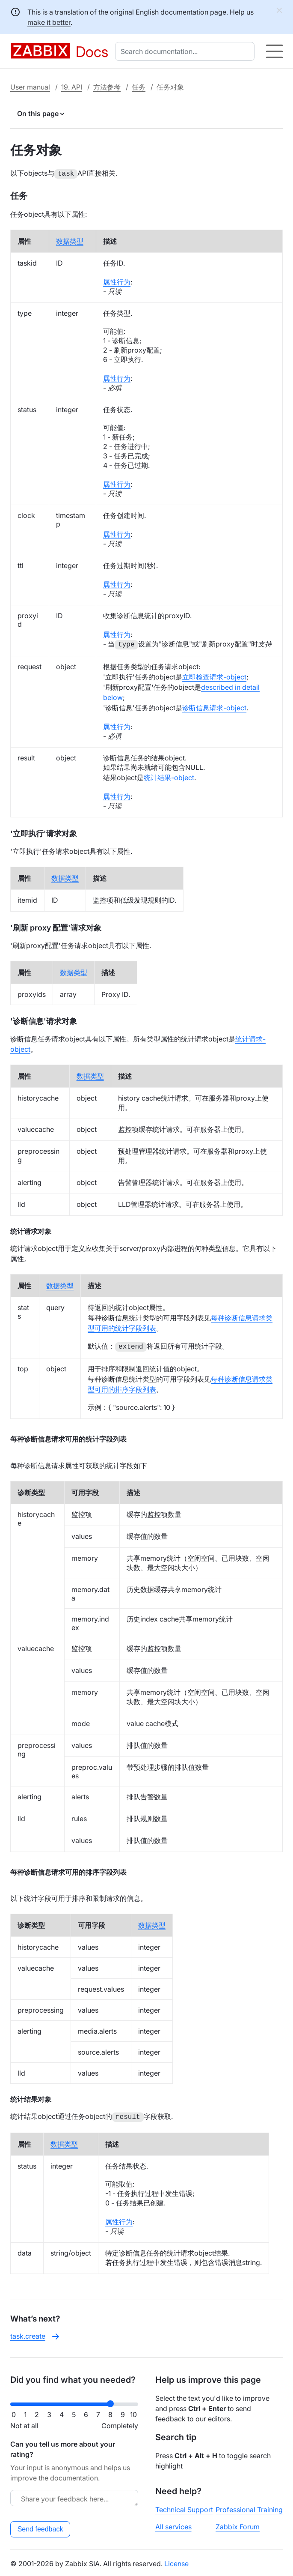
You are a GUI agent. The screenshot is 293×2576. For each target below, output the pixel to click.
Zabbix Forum (238, 2525)
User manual (30, 87)
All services (173, 2525)
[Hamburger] (274, 51)
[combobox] (186, 51)
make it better (49, 22)
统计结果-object (169, 776)
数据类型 (69, 240)
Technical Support (184, 2508)
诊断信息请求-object (214, 707)
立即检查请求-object (214, 676)
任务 (138, 87)
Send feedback (40, 2527)
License (176, 2562)
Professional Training (249, 2508)
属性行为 (116, 281)
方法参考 (107, 87)
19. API (71, 87)
